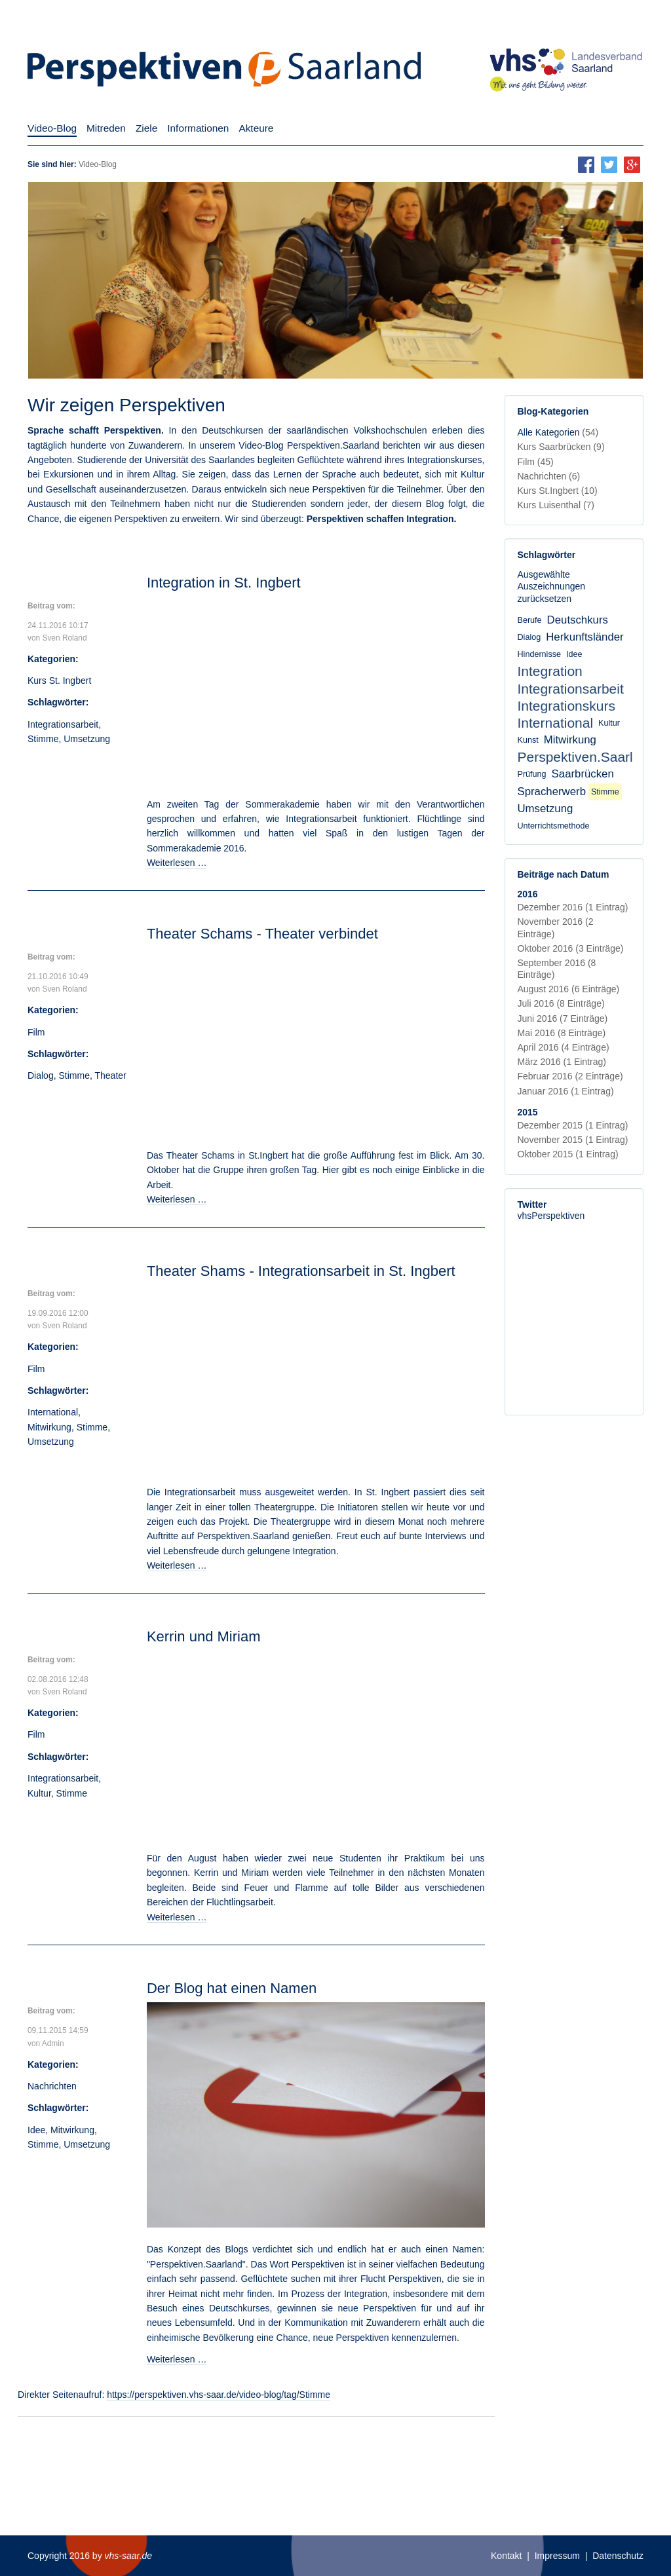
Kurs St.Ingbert (558, 490)
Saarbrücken (583, 774)
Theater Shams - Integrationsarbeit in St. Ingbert (301, 1271)
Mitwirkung (49, 1427)
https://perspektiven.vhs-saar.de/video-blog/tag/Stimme (218, 2394)
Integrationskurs (566, 705)
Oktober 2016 (571, 948)
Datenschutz (617, 2555)
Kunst (528, 740)
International (53, 1412)
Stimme (43, 739)
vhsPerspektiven (551, 1215)
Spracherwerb (552, 791)
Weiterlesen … (177, 862)
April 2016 (563, 1047)
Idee (36, 2130)
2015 (528, 1112)
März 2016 (562, 1061)
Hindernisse (540, 654)
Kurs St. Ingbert (59, 680)
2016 (528, 894)
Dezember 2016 (573, 907)
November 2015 (573, 1139)
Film (36, 1032)
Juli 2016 (561, 1003)
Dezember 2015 (573, 1125)
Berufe (530, 620)
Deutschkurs (577, 620)
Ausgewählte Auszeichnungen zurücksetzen (552, 586)
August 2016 (569, 989)
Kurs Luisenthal (556, 505)
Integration (550, 671)
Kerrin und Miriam (204, 1636)
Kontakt (506, 2555)
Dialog (41, 1075)
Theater (110, 1075)
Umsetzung (87, 739)
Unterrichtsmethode (554, 826)
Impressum (557, 2555)
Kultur (39, 1793)
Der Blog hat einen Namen (231, 1988)
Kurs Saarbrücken (561, 446)
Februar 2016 (570, 1076)
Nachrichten (52, 2086)
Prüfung (532, 774)
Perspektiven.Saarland (587, 756)
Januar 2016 (566, 1091)
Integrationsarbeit (63, 724)
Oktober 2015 (568, 1154)
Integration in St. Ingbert (224, 582)
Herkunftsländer (584, 637)
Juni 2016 (563, 1018)
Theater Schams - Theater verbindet (262, 933)
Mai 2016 (562, 1033)
